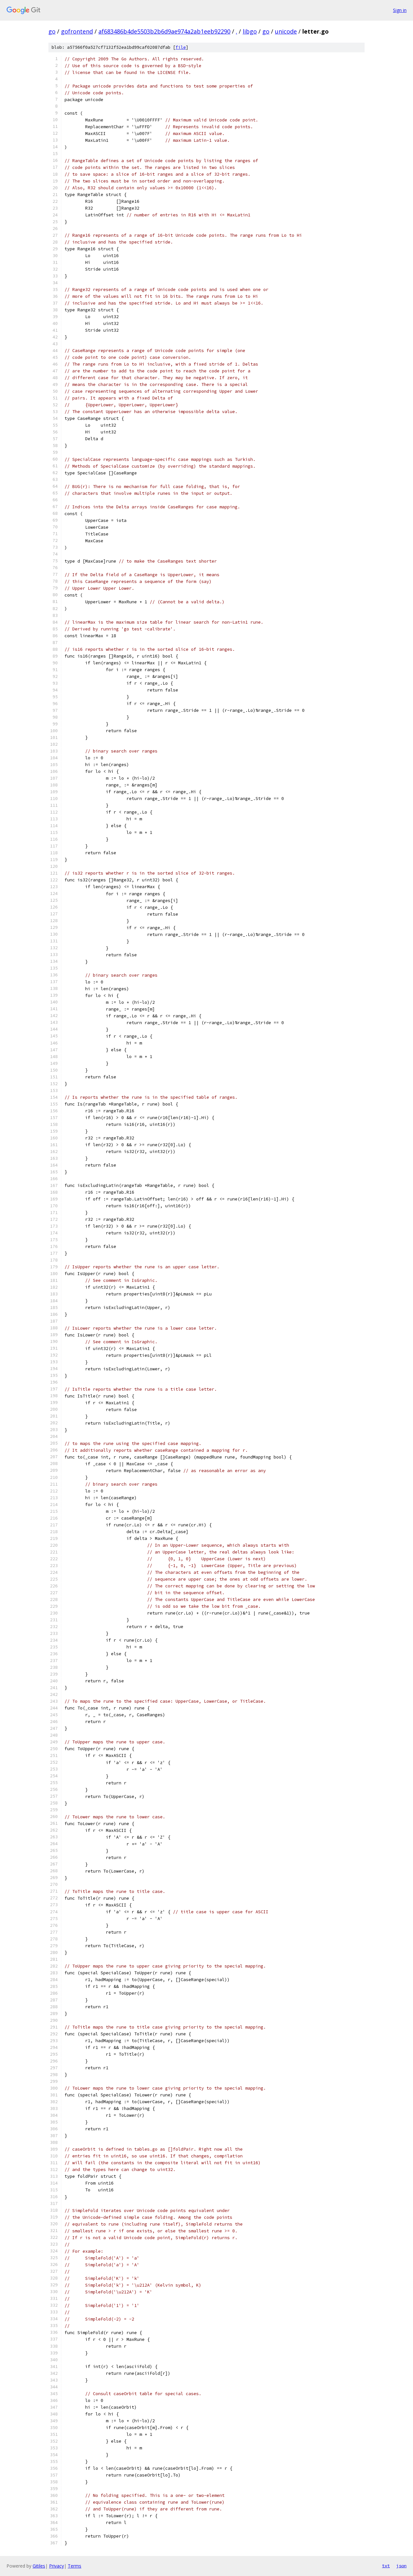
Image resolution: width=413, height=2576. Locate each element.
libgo (250, 31)
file (181, 47)
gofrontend (77, 31)
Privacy (56, 2566)
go (51, 31)
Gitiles (39, 2566)
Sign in (400, 10)
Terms (74, 2566)
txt (386, 2566)
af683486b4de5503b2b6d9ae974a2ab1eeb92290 (164, 31)
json (401, 2566)
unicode (286, 31)
